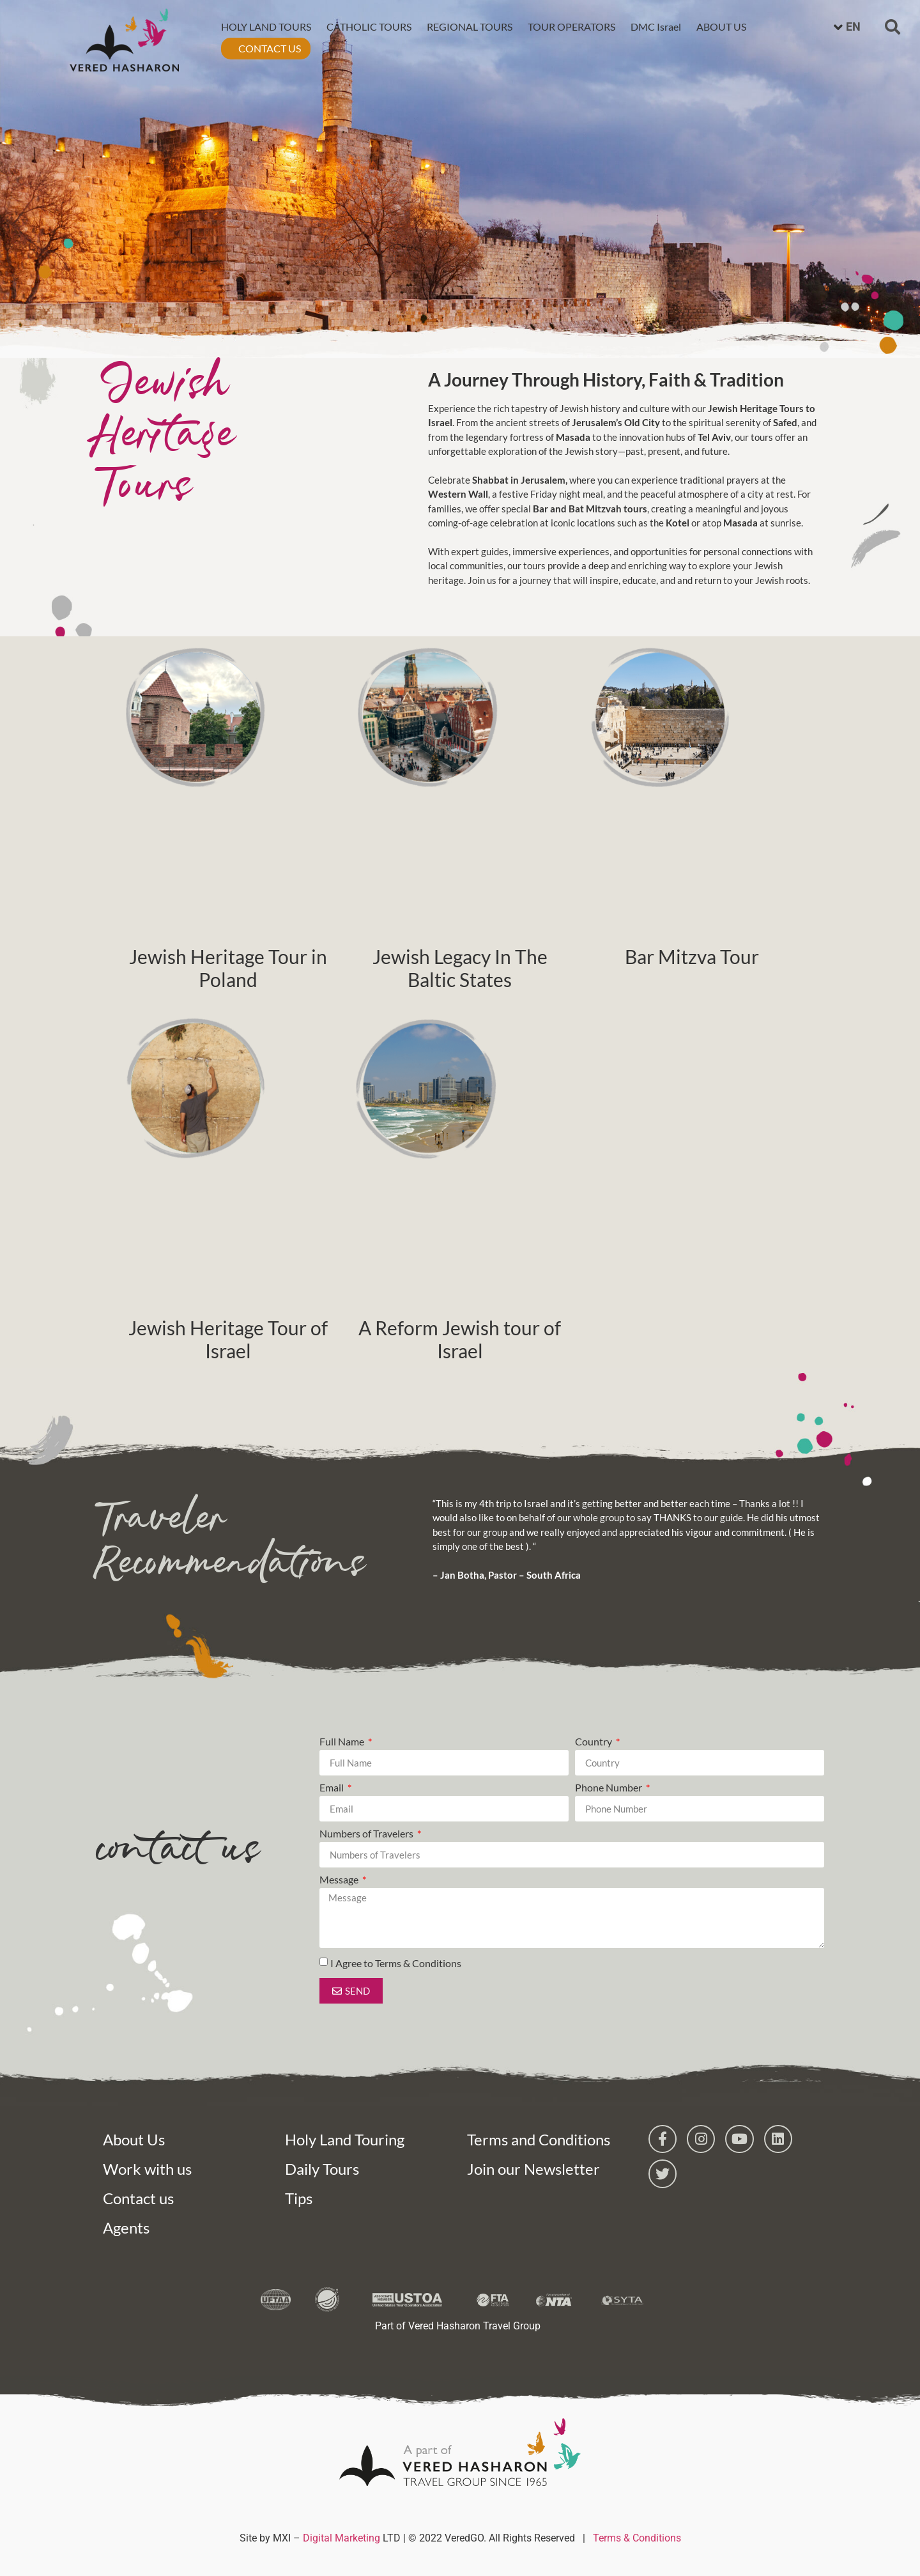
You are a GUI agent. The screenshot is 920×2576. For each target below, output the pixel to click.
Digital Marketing (341, 2538)
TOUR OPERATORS (570, 25)
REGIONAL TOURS (468, 25)
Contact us (138, 2198)
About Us (134, 2139)
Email (332, 1787)
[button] (892, 25)
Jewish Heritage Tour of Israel (228, 1339)
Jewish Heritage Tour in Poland (228, 968)
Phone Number (609, 1787)
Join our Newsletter (533, 2168)
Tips (298, 2198)
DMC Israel (654, 25)
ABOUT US (720, 25)
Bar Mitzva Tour (692, 956)
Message (339, 1879)
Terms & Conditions (637, 2538)
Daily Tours (322, 2168)
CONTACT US (268, 46)
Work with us (147, 2168)
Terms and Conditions (538, 2139)
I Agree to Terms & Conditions (395, 1963)
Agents (126, 2227)
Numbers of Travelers (367, 1833)
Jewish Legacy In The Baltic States (460, 968)
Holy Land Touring (344, 2139)
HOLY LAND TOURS (265, 25)
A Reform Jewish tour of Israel (459, 1339)
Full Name (342, 1741)
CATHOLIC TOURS (367, 25)
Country (594, 1741)
